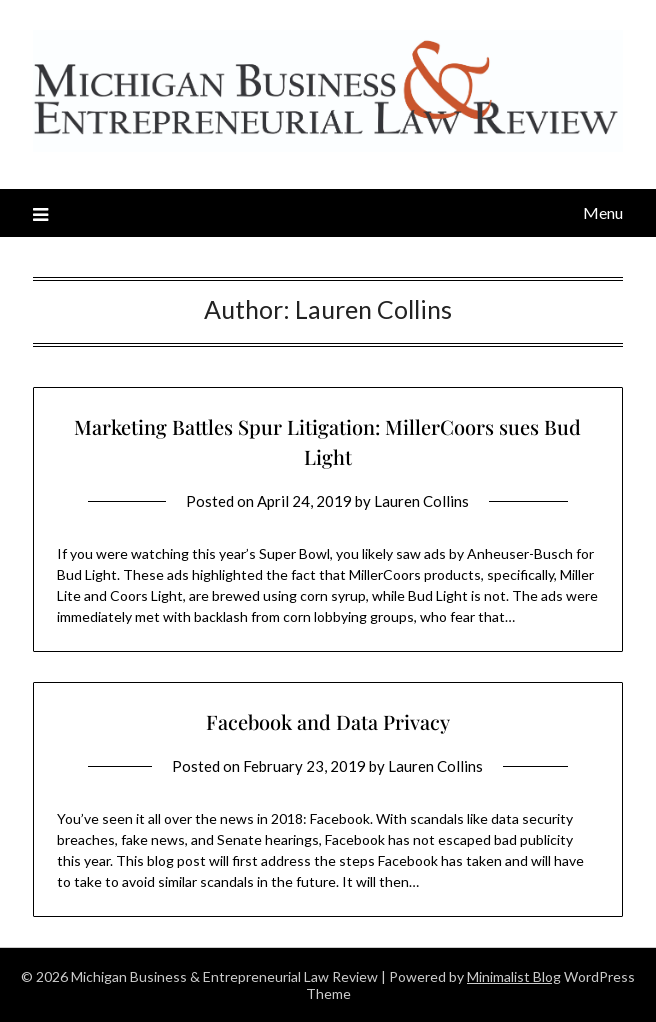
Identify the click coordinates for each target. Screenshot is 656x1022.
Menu (603, 212)
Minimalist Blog (514, 976)
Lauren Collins (421, 501)
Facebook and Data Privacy (328, 721)
